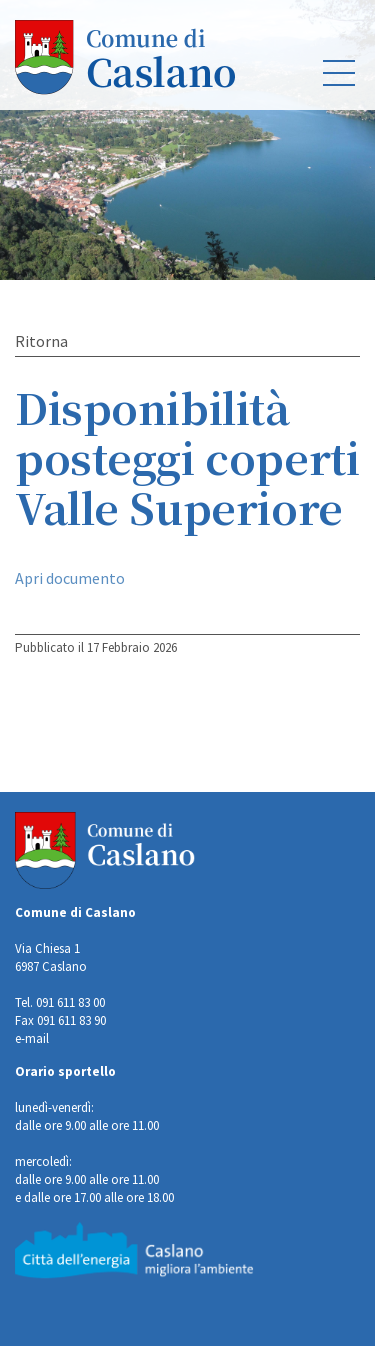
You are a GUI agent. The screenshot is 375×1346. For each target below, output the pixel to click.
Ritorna (41, 341)
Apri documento (70, 578)
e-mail (32, 1038)
